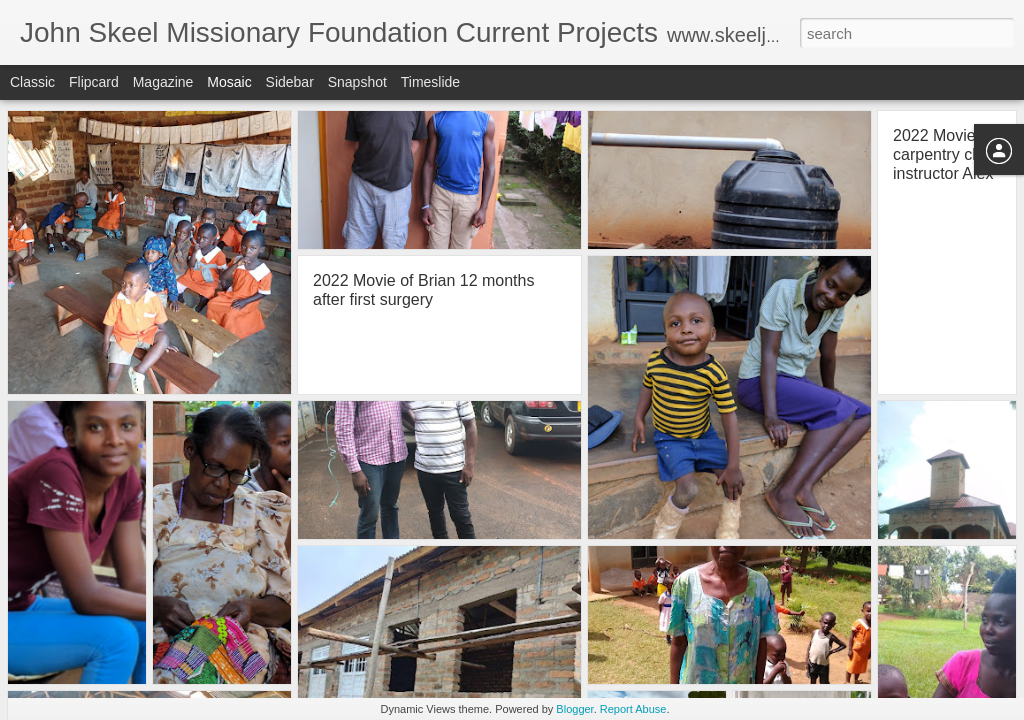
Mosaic (229, 82)
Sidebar (290, 82)
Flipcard (94, 82)
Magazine (163, 82)
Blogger (574, 709)
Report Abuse (633, 709)
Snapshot (357, 82)
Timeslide (430, 82)
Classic (32, 82)
